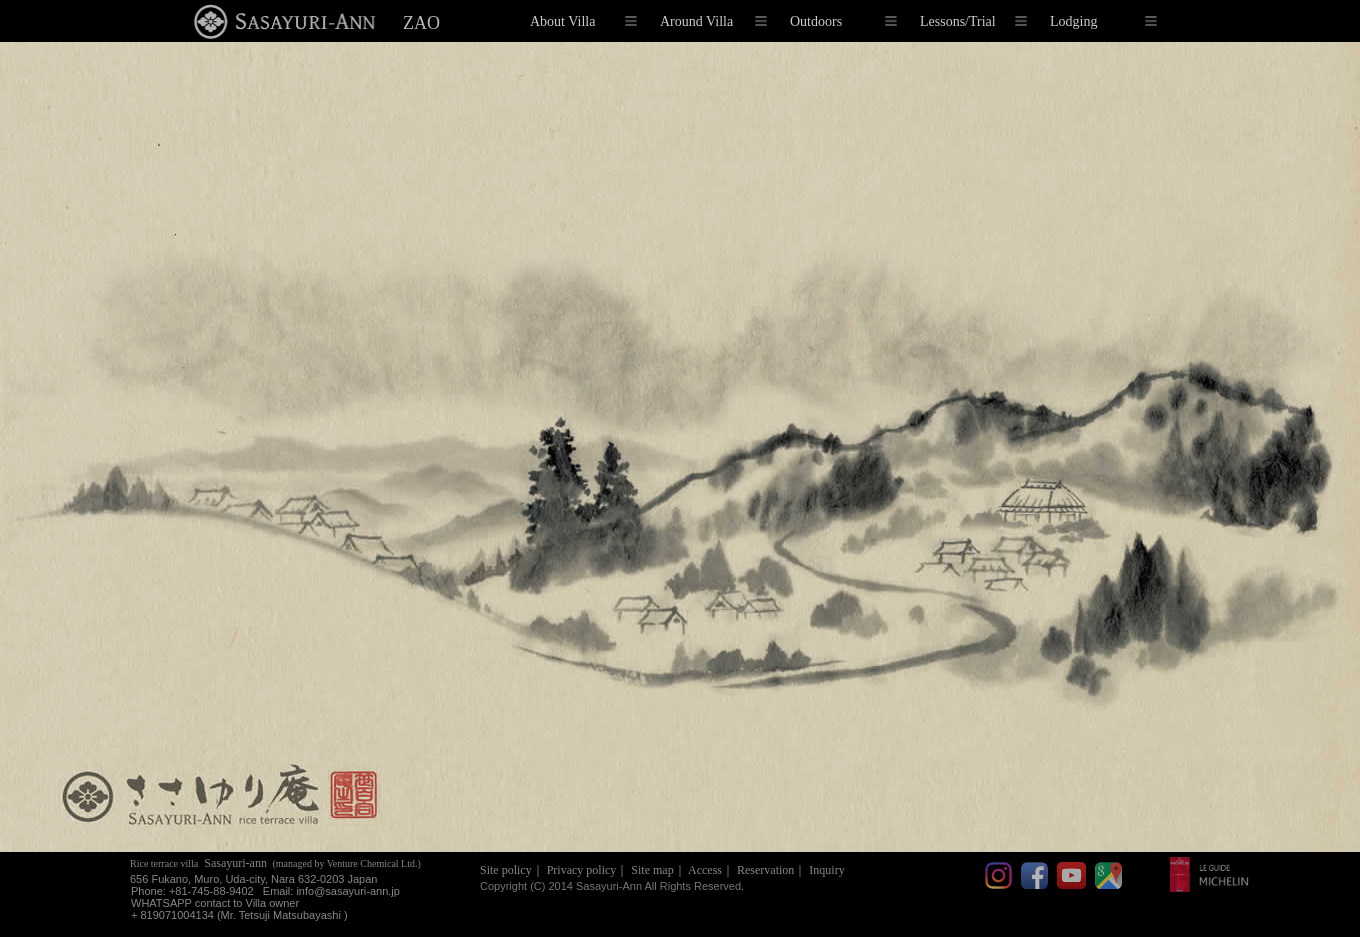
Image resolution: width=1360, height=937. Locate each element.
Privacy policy (582, 870)
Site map (652, 870)
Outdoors (843, 21)
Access (705, 870)
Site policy (506, 870)
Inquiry (826, 870)
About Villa (583, 21)
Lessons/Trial (973, 21)
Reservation (765, 870)
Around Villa (713, 21)
